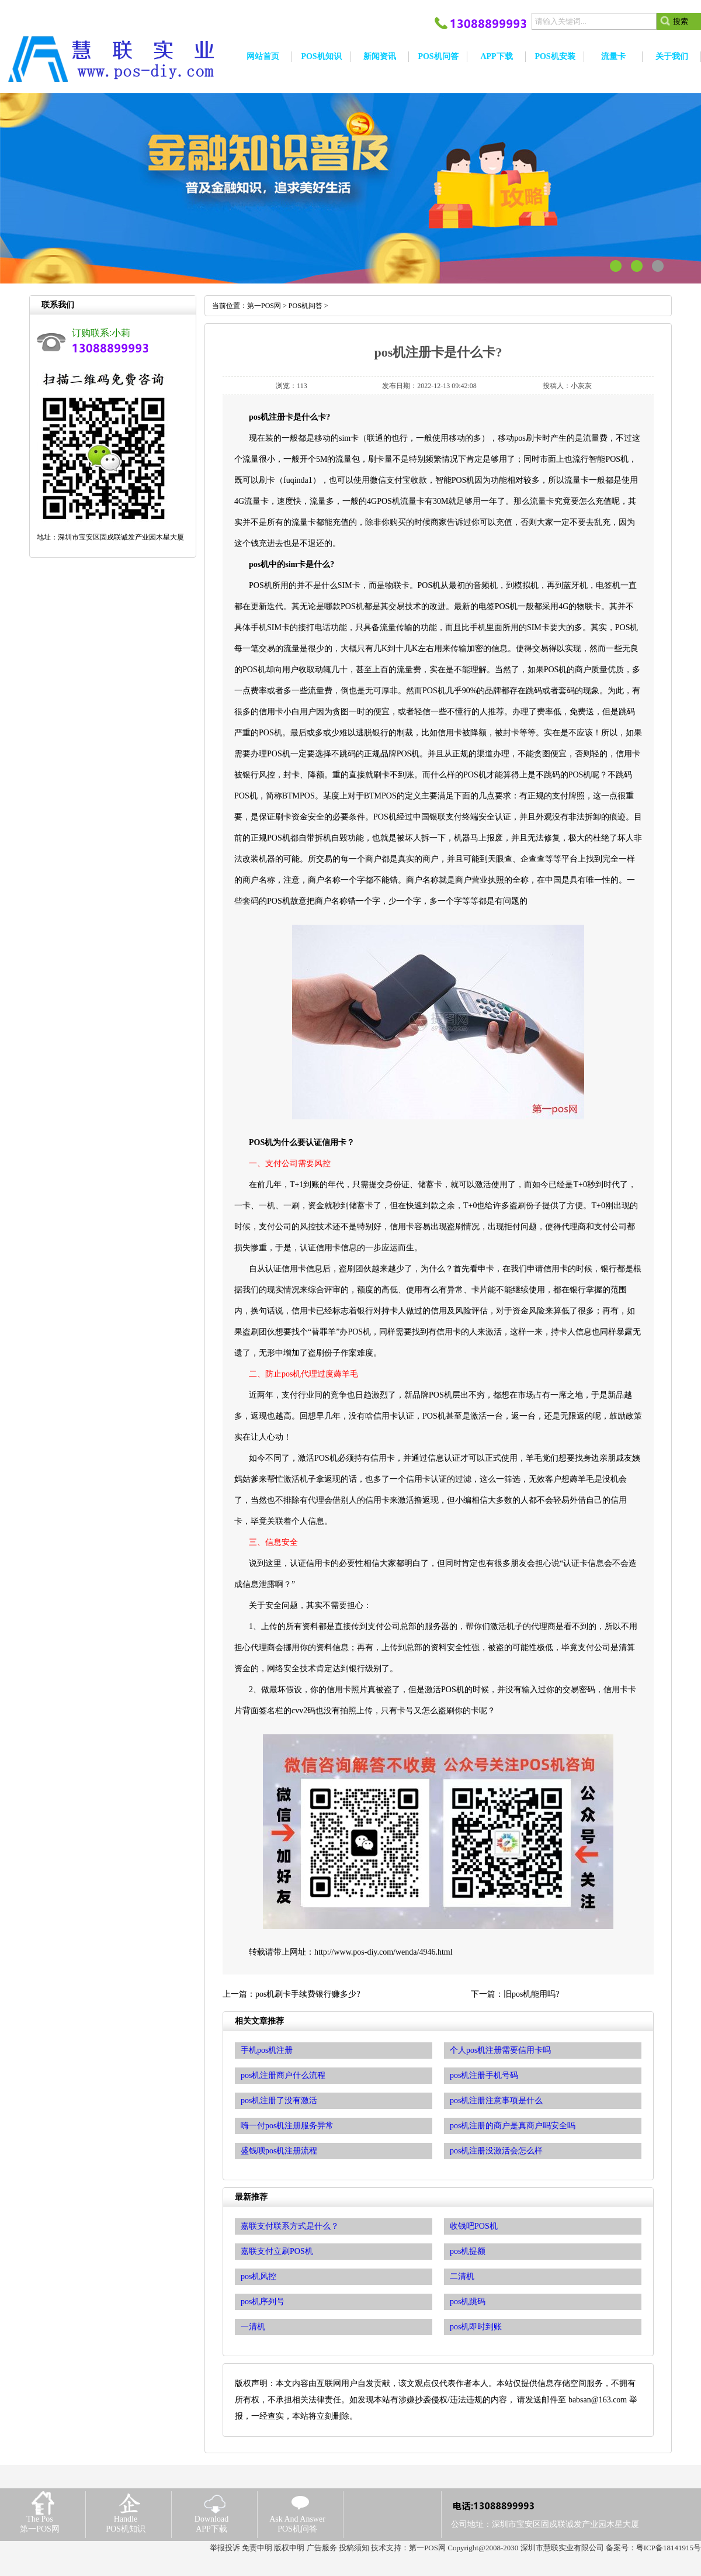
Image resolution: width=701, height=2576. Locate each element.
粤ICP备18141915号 (668, 2547)
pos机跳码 (467, 2301)
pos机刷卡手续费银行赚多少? (307, 1994)
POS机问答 (305, 306)
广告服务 (322, 2547)
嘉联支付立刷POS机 (277, 2251)
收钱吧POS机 (474, 2226)
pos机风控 (258, 2276)
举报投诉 (225, 2547)
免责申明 (257, 2547)
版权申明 (289, 2547)
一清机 (253, 2326)
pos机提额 (467, 2251)
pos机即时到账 (476, 2326)
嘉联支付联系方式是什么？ (290, 2226)
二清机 (462, 2276)
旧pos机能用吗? (532, 1994)
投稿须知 (354, 2547)
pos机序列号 (262, 2301)
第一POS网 (264, 306)
